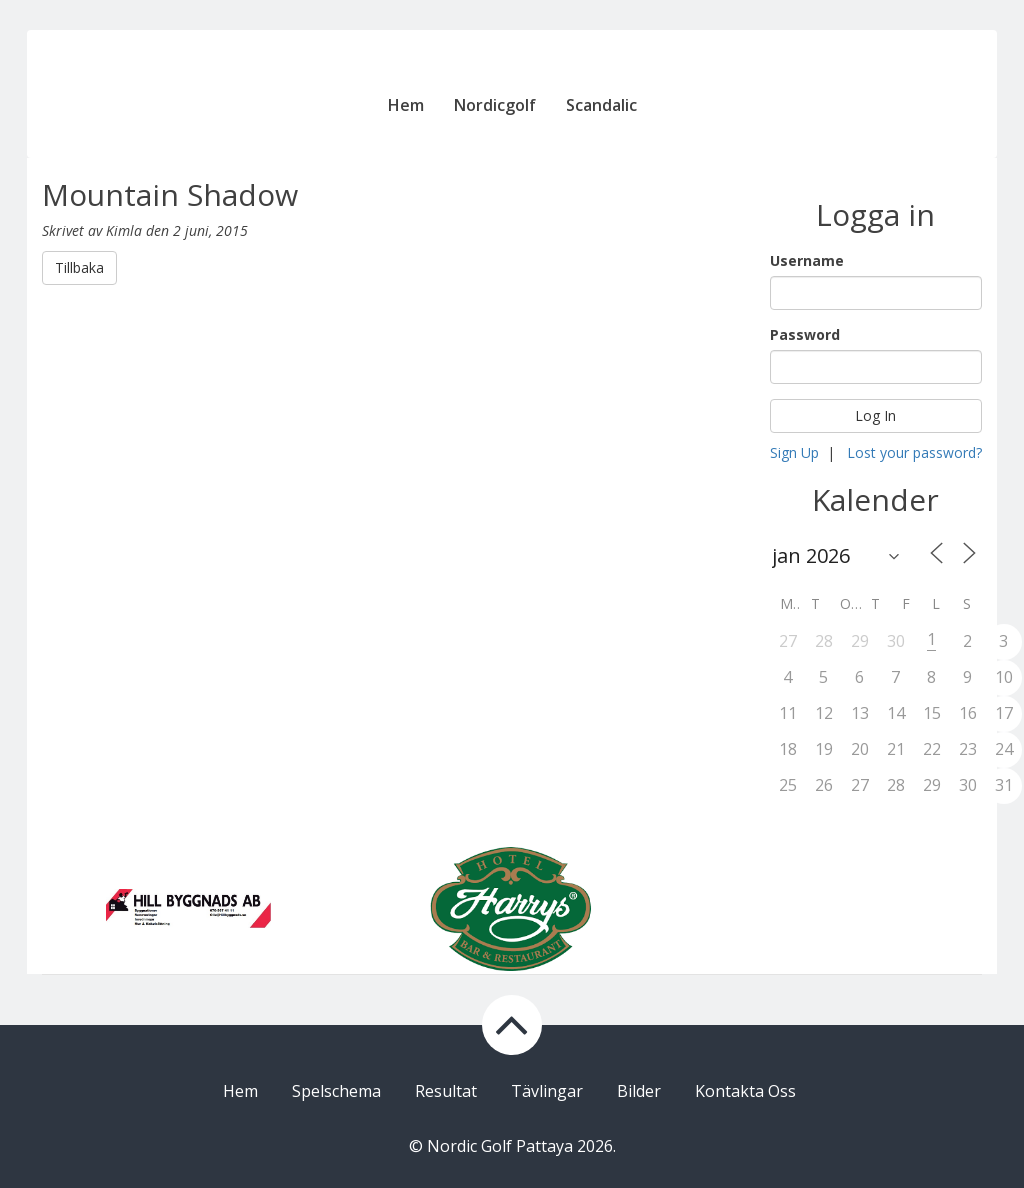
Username (807, 260)
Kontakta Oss (745, 1091)
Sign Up (794, 452)
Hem (406, 105)
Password (805, 334)
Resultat (446, 1091)
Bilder (639, 1091)
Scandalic (601, 105)
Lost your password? (914, 452)
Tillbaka (79, 267)
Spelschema (336, 1091)
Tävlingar (547, 1091)
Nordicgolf (495, 105)
